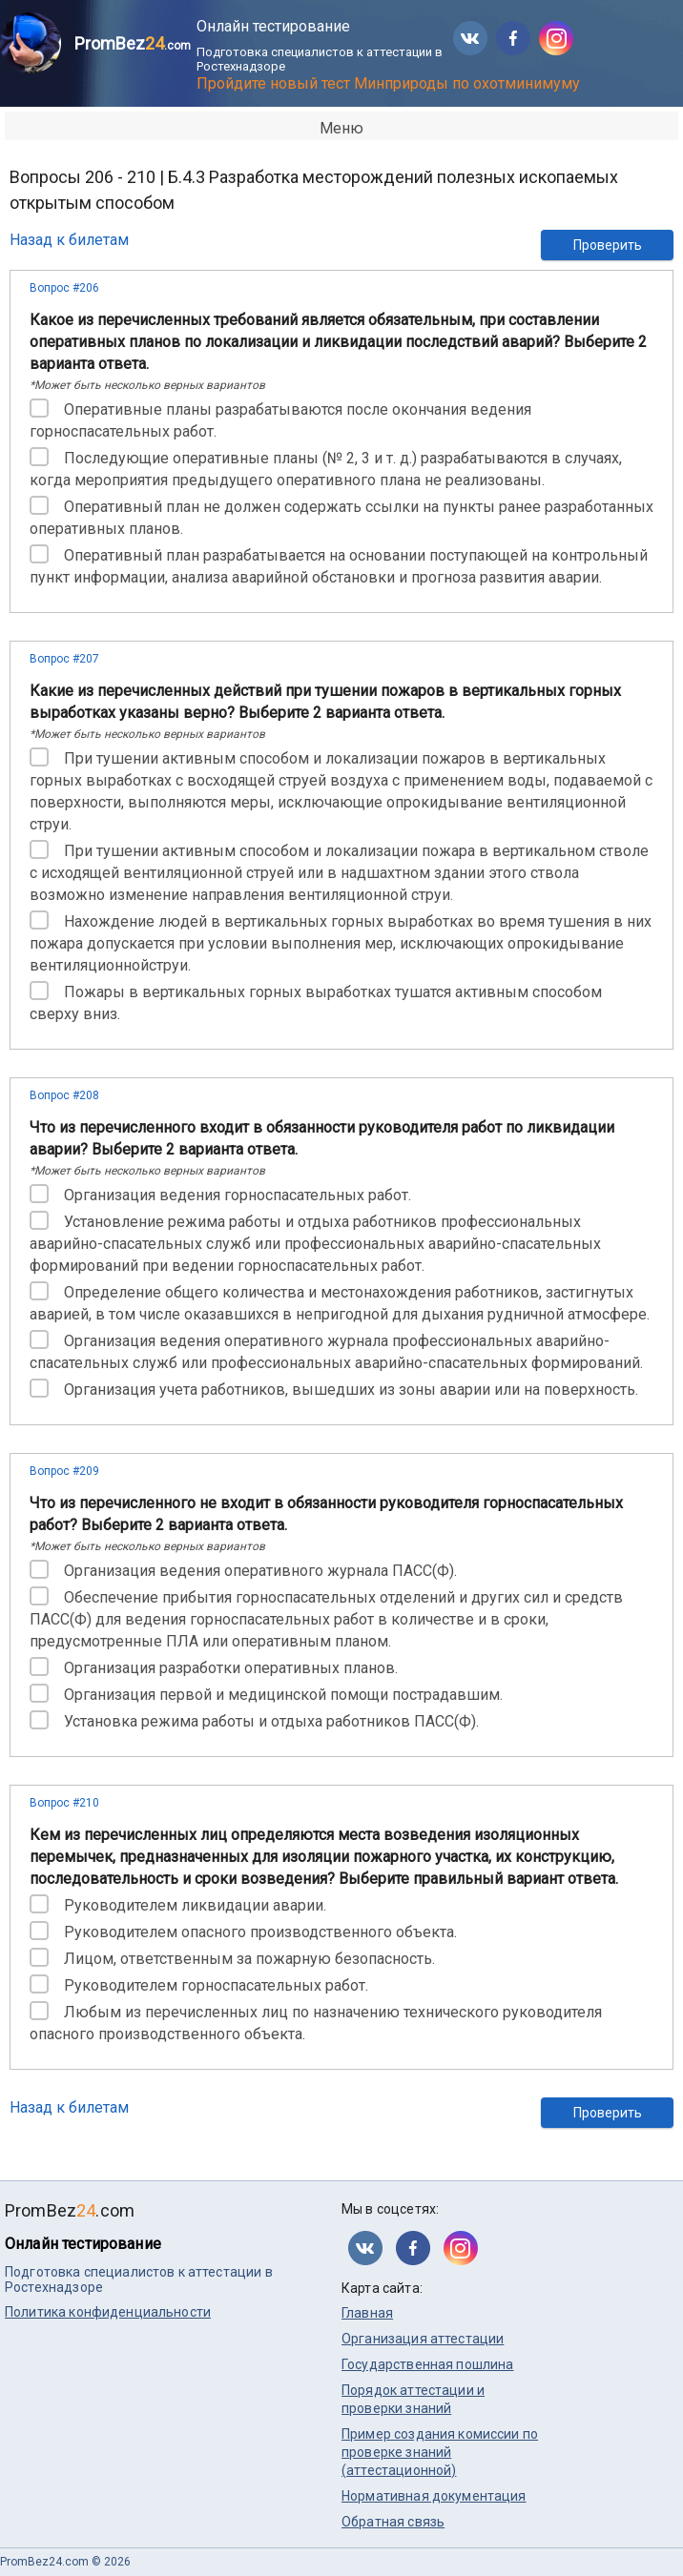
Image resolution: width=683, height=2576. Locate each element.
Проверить (607, 245)
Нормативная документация (434, 2496)
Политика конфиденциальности (108, 2312)
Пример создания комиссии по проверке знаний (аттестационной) (440, 2452)
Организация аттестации (423, 2338)
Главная (367, 2312)
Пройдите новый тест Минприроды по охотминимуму (388, 83)
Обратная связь (393, 2521)
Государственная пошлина (427, 2364)
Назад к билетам (69, 240)
